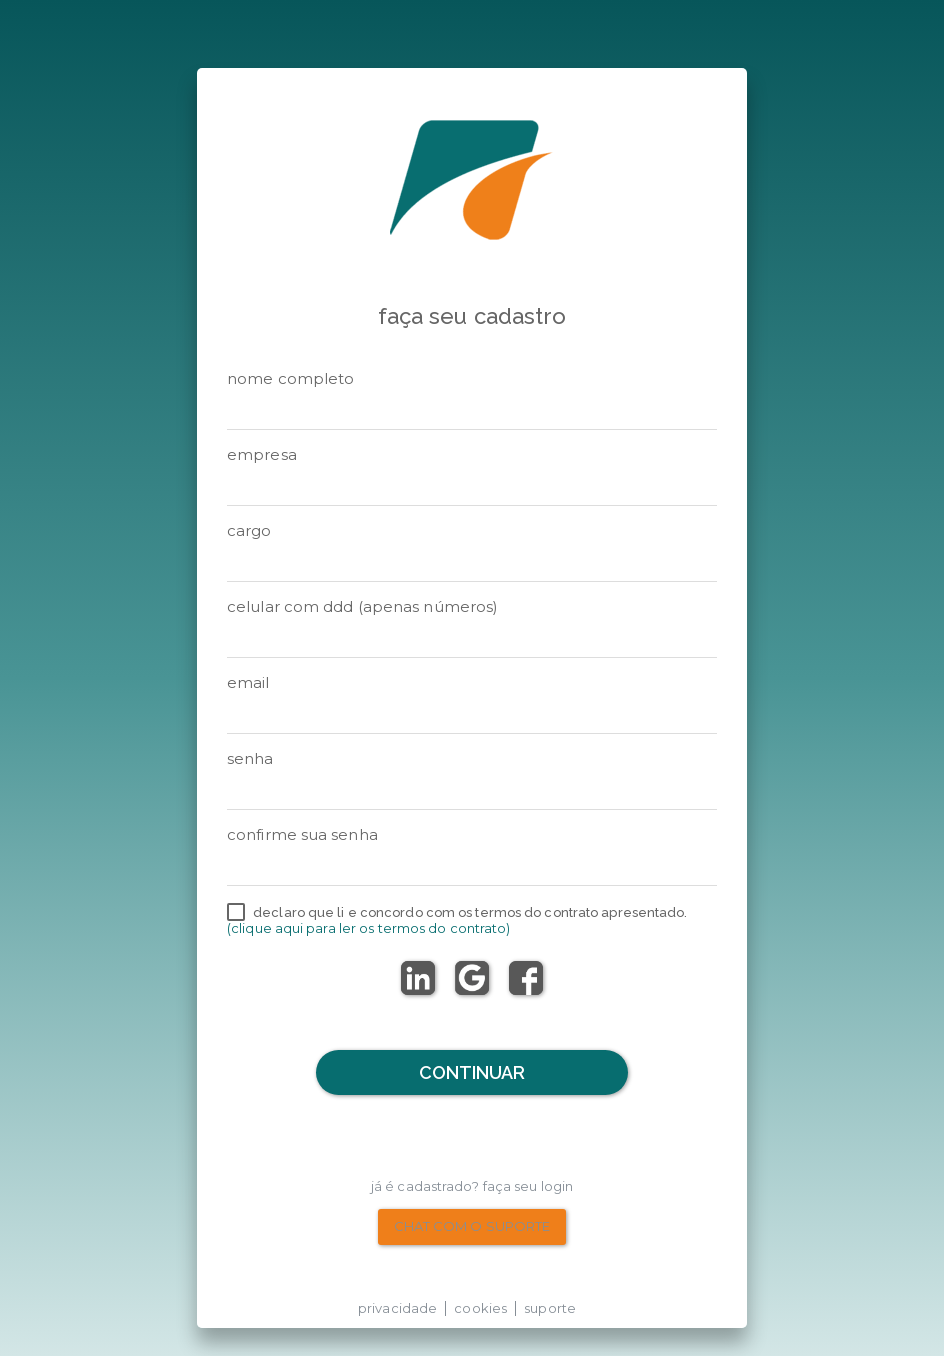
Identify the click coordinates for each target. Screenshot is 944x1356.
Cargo (249, 530)
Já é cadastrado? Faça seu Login (472, 1186)
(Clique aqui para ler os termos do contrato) (368, 928)
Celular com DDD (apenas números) (362, 606)
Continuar (472, 1072)
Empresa (262, 454)
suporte (550, 1308)
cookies (480, 1308)
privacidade (397, 1308)
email (248, 682)
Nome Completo (290, 378)
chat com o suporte (472, 1226)
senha (250, 758)
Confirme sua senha (302, 834)
